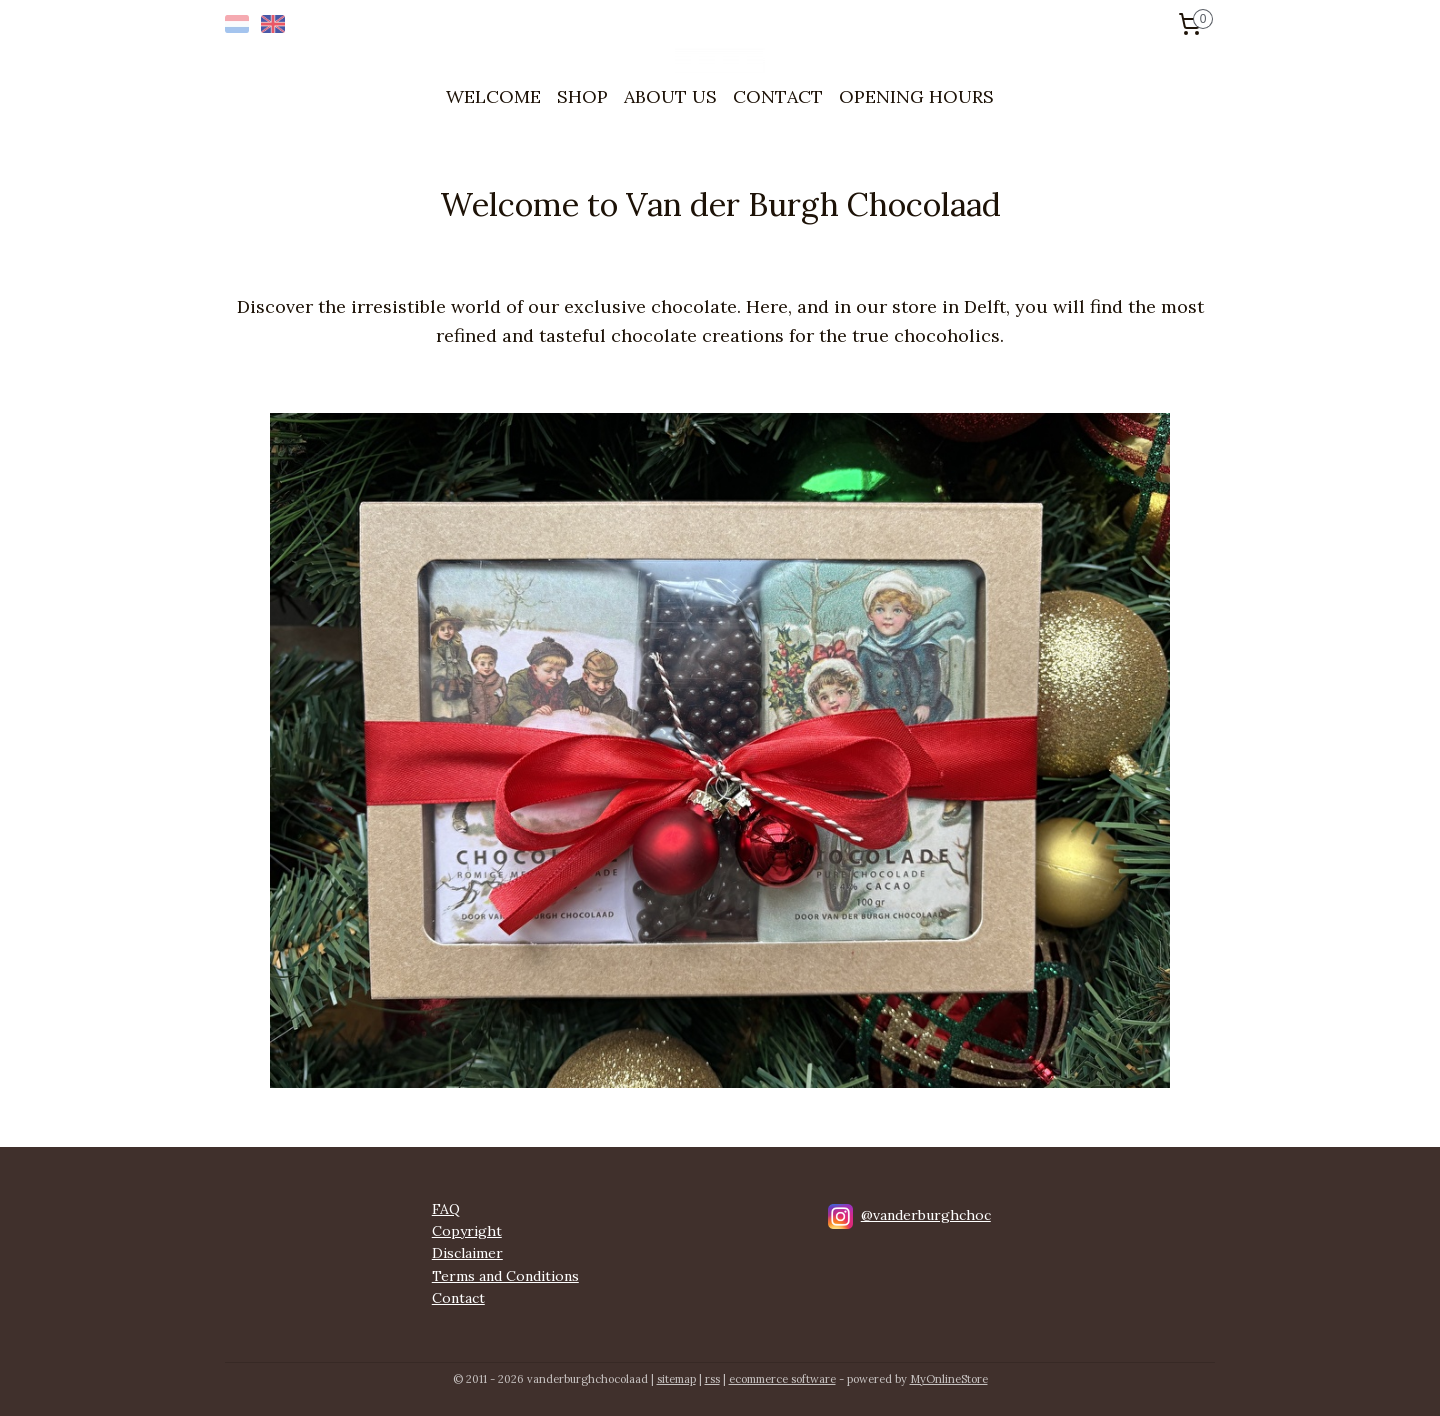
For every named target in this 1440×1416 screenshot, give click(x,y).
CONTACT (778, 96)
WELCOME (493, 96)
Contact (458, 1298)
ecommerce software (782, 1379)
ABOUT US (670, 96)
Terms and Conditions (505, 1276)
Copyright (467, 1231)
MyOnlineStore (949, 1379)
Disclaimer (467, 1253)
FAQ (446, 1209)
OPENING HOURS (916, 96)
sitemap (676, 1379)
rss (712, 1379)
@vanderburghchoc (926, 1215)
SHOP (582, 96)
